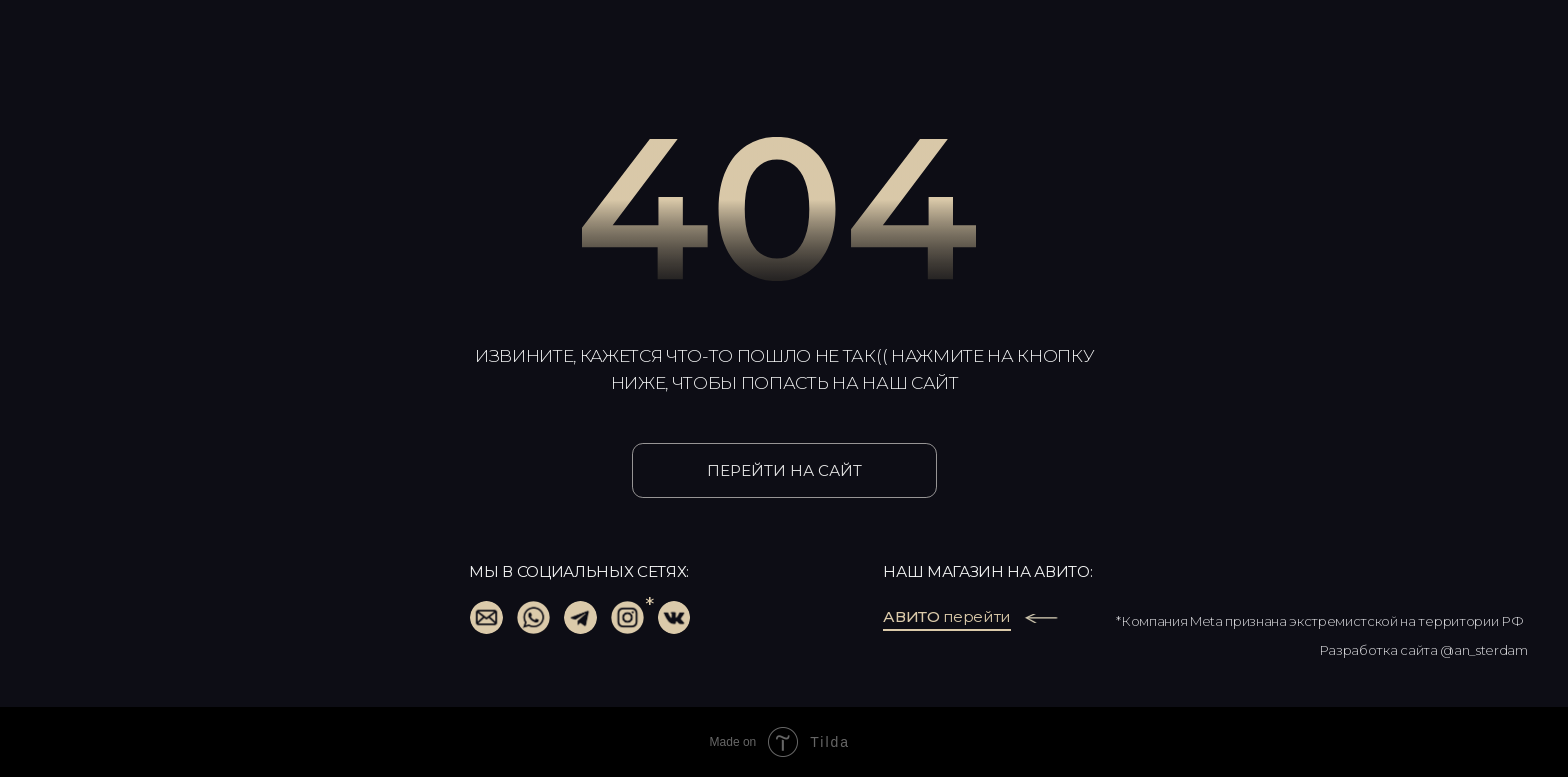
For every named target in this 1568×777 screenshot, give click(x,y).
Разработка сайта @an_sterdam (1423, 650)
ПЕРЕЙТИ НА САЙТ (784, 470)
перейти (947, 616)
